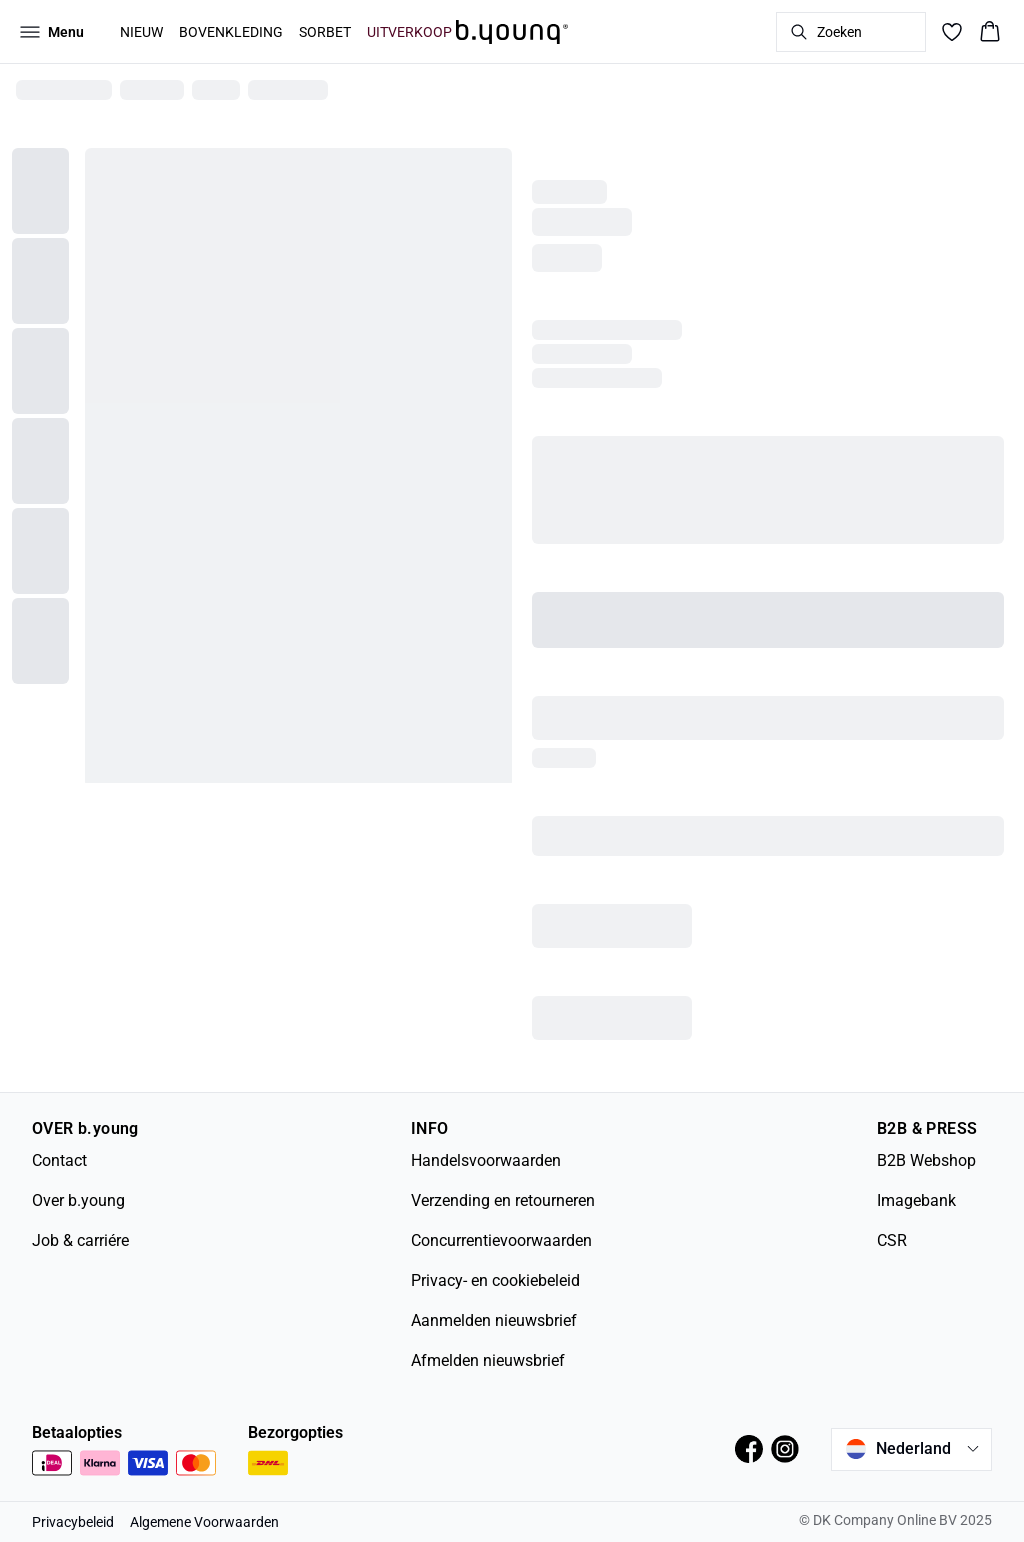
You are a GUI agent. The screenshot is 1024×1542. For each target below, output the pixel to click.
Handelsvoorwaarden (486, 1160)
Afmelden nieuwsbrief (488, 1360)
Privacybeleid (73, 1522)
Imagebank (916, 1200)
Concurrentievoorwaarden (501, 1240)
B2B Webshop (926, 1160)
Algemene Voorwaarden (204, 1522)
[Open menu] (52, 32)
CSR (892, 1240)
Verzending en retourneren (503, 1200)
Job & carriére (80, 1240)
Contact (59, 1160)
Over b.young (78, 1200)
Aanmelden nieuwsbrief (494, 1320)
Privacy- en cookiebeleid (495, 1280)
